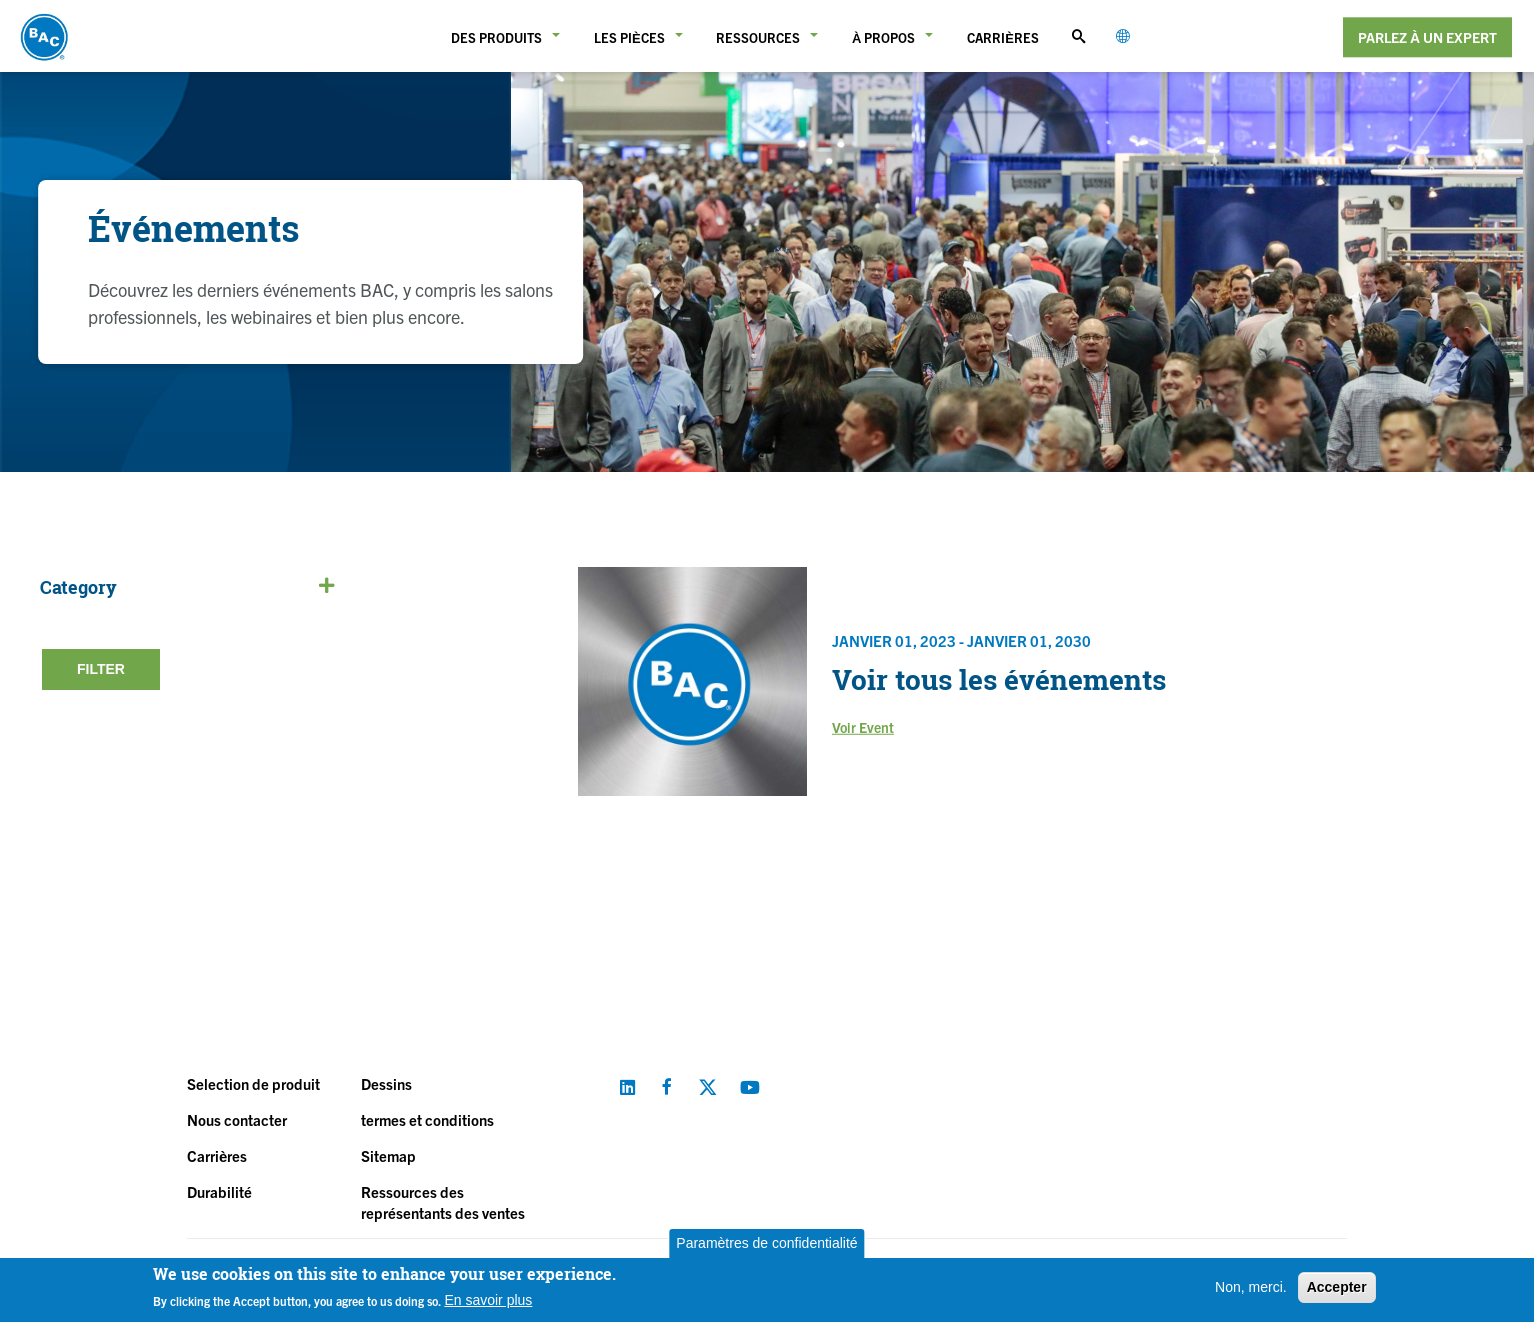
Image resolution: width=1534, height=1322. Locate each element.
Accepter (1337, 1287)
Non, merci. (1251, 1287)
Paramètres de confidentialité (766, 1243)
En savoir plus (488, 1300)
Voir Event (863, 727)
